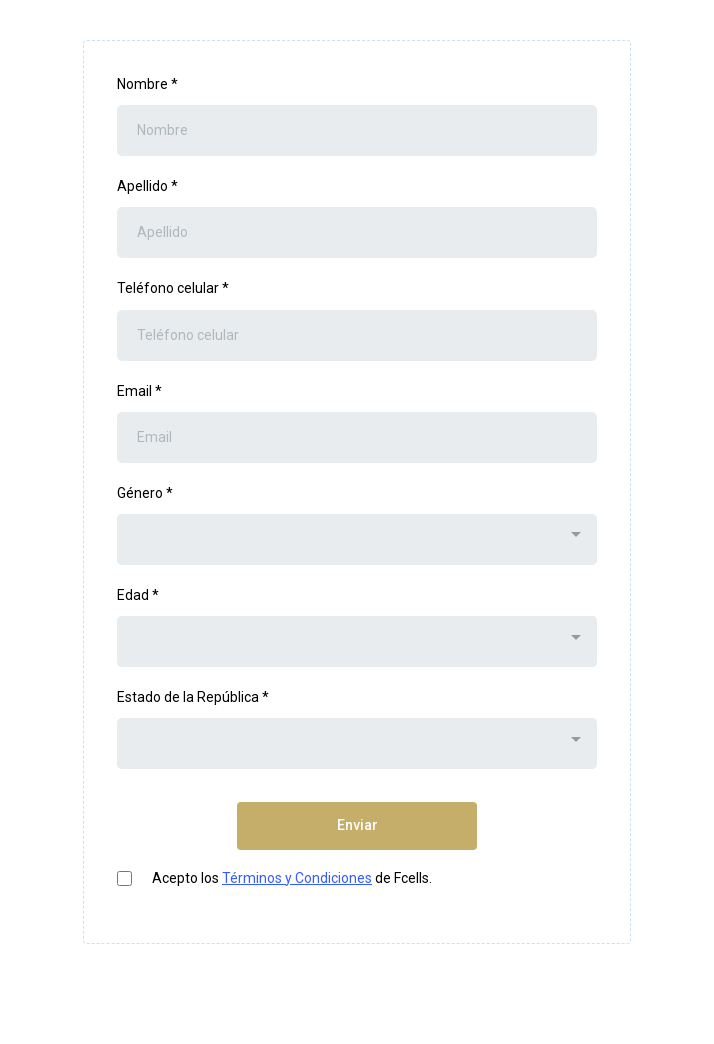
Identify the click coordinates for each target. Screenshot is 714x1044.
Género (145, 493)
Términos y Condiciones (297, 878)
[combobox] (357, 539)
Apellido (147, 186)
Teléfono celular (173, 288)
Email (139, 391)
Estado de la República (193, 697)
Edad (138, 595)
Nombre (147, 84)
